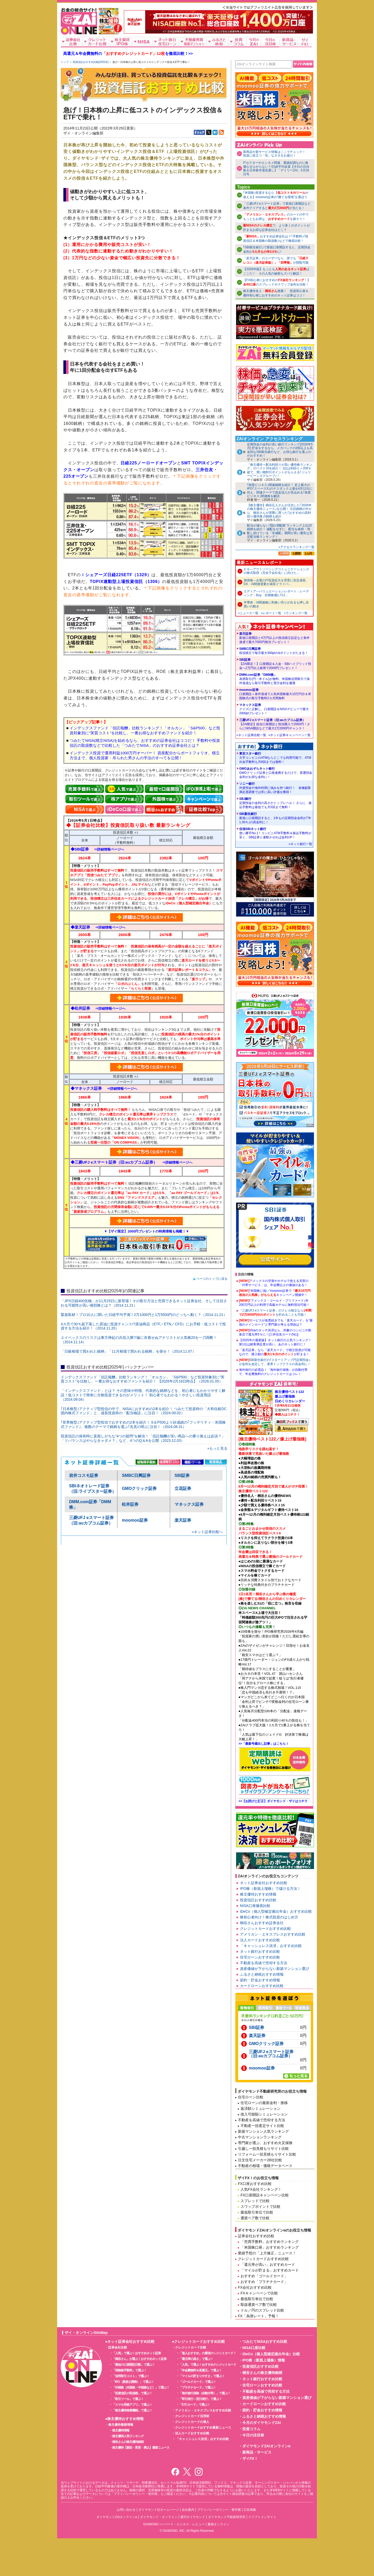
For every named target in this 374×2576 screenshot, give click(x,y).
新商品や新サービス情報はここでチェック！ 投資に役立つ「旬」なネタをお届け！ (276, 153)
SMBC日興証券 (136, 1475)
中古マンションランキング (260, 2137)
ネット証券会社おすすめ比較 (263, 1883)
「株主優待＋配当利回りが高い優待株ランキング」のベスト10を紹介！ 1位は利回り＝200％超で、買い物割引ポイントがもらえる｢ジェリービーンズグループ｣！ (279, 470)
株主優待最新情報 (120, 2424)
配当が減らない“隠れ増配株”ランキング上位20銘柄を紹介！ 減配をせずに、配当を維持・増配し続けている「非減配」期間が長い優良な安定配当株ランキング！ (279, 531)
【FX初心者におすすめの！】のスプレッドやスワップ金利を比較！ (276, 282)
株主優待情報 (120, 2430)
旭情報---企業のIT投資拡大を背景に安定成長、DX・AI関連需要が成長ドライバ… (276, 582)
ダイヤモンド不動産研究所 (226, 2517)
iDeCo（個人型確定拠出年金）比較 (271, 2354)
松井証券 (130, 1504)
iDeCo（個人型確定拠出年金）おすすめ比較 (276, 1911)
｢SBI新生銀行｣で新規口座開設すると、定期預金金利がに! (276, 249)
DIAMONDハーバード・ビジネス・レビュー (174, 2524)
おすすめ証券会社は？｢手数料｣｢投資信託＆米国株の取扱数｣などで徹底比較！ (275, 239)
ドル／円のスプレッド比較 (262, 2310)
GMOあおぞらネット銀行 (275, 773)
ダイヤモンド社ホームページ (158, 2510)
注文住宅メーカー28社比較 (260, 2160)
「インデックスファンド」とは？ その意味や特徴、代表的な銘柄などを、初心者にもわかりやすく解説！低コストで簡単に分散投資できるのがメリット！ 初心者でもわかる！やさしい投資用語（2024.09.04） (143, 1394)
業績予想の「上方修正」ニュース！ (267, 2253)
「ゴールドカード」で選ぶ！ (197, 2382)
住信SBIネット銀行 (275, 833)
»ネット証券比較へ (207, 1532)
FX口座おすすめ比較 (255, 2184)
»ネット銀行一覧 (300, 844)
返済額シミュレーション (260, 2108)
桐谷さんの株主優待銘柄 (128, 2442)
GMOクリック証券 (139, 1488)
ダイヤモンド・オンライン (158, 2517)
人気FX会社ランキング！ (261, 2189)
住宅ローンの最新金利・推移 (264, 2103)
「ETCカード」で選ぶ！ (194, 2404)
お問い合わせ (126, 2510)
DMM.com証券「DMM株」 (275, 679)
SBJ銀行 (275, 803)
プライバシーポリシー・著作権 (219, 2510)
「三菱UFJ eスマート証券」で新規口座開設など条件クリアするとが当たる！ (277, 206)
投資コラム (251, 2429)
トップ (65, 62)
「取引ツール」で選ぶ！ (128, 2399)
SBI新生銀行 (275, 818)
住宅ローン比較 (250, 2097)
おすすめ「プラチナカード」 (264, 2282)
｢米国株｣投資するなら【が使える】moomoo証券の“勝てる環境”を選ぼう (276, 195)
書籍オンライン (218, 2524)
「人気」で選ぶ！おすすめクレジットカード (207, 2364)
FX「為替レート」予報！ (258, 2316)
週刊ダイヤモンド (192, 2517)
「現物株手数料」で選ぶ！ (129, 2370)
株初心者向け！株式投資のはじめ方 (269, 1917)
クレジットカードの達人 (192, 2422)
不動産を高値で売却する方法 (263, 1963)
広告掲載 (250, 2510)
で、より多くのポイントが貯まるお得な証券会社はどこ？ (276, 228)
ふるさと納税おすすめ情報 (262, 1974)
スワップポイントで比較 (260, 2206)
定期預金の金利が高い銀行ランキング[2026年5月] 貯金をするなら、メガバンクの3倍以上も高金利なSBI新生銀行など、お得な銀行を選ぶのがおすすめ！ (280, 450)
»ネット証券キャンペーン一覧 (289, 735)
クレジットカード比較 (190, 2347)
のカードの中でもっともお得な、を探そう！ (276, 217)
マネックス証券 (189, 1504)
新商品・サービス (256, 2452)
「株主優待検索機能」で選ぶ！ (132, 2410)
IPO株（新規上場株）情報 (263, 2360)
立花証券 (183, 1488)
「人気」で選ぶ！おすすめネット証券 (136, 2353)
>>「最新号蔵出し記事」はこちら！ (263, 1744)
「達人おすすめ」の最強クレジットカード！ (207, 2353)
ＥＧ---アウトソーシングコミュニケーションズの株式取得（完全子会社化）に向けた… (276, 571)
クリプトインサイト (262, 2517)
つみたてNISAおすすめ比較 (264, 2341)
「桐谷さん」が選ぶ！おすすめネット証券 (139, 2359)
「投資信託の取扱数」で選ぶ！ (132, 2393)
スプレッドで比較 (255, 2201)
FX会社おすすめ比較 (255, 2287)
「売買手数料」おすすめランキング (270, 2242)
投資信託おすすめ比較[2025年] (91, 62)
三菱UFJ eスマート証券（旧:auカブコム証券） (275, 724)
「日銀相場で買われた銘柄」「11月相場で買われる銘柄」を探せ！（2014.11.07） (128, 1351)
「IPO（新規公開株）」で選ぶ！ (133, 2382)
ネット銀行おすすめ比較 (260, 1951)
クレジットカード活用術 (192, 2416)
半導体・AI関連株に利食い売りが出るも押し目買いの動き (276, 604)
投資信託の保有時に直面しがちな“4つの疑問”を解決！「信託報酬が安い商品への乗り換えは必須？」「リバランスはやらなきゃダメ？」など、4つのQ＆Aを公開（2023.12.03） (143, 1438)
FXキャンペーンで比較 (259, 2293)
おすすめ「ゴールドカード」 (264, 2276)
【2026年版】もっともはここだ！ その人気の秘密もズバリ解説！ (276, 271)
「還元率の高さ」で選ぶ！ (196, 2359)
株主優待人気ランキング (128, 2436)
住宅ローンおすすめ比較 (260, 1957)
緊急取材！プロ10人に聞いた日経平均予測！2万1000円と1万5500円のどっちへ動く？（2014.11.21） (144, 1315)
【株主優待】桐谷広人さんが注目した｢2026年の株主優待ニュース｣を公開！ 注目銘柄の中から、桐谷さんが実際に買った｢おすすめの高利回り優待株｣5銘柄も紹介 (279, 510)
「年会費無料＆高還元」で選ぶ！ (200, 2370)
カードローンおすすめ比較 (262, 1986)
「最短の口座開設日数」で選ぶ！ (133, 2364)
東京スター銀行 (275, 758)
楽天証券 (183, 1520)
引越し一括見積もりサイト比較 (263, 2148)
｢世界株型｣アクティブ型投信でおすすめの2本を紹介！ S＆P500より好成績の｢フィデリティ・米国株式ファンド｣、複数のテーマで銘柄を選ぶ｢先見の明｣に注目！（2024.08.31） (143, 1424)
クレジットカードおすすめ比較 (265, 1928)
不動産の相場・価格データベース (265, 2166)
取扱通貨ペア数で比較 (259, 2304)
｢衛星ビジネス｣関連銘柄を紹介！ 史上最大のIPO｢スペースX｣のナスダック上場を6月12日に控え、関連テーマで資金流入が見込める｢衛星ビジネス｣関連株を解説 (280, 490)
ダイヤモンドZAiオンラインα (266, 2446)
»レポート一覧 (271, 613)
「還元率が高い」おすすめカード (268, 2264)
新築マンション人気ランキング (263, 2131)
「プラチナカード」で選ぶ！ (197, 2387)
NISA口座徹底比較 (255, 1906)
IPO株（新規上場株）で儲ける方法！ (270, 1888)
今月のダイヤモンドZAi (261, 2423)
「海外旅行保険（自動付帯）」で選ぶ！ (204, 2393)
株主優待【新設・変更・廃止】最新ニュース (140, 2447)
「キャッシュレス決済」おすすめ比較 (271, 1946)
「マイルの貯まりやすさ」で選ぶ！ (202, 2376)
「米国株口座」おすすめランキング (270, 2247)
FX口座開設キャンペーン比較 (265, 2195)
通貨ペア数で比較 (255, 2218)
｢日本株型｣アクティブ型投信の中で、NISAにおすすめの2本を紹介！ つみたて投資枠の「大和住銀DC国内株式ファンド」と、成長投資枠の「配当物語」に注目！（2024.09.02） (144, 1411)
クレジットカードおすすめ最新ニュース (203, 2427)
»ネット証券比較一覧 (251, 735)
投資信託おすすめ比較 (258, 1900)
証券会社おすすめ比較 (256, 2236)
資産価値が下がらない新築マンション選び (274, 1969)
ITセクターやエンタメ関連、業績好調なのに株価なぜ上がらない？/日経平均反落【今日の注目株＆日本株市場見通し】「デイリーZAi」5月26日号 (276, 168)
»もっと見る (217, 1448)
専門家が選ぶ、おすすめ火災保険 (265, 2143)
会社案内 (188, 2510)
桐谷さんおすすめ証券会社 (262, 1923)
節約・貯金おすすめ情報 (260, 1980)
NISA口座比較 (253, 2348)
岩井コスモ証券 (83, 1475)
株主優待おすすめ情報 (258, 1894)
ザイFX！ (250, 2458)
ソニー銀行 (275, 788)
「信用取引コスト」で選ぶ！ (130, 2376)
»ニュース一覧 (248, 613)
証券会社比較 (117, 2347)
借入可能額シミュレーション (264, 2114)
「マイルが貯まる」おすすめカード (270, 2270)
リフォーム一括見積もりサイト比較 (267, 2154)
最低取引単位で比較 (257, 2212)
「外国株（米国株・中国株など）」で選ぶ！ (140, 2387)
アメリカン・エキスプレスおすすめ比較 (272, 1934)
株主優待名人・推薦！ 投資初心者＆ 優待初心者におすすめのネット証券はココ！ (276, 293)
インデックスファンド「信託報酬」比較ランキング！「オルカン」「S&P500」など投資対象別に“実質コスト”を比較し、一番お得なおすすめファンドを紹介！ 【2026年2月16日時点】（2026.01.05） (142, 1379)
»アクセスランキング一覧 (296, 547)
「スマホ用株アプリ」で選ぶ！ (132, 2404)
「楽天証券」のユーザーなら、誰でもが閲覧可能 (276, 260)
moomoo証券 (135, 1520)
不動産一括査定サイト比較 (262, 2126)
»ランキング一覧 (296, 613)
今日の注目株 (253, 2435)
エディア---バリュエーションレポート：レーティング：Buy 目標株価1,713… (276, 593)
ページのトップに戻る (212, 1279)
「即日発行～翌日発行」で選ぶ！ (200, 2399)
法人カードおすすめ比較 (260, 1940)
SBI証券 (182, 1475)
